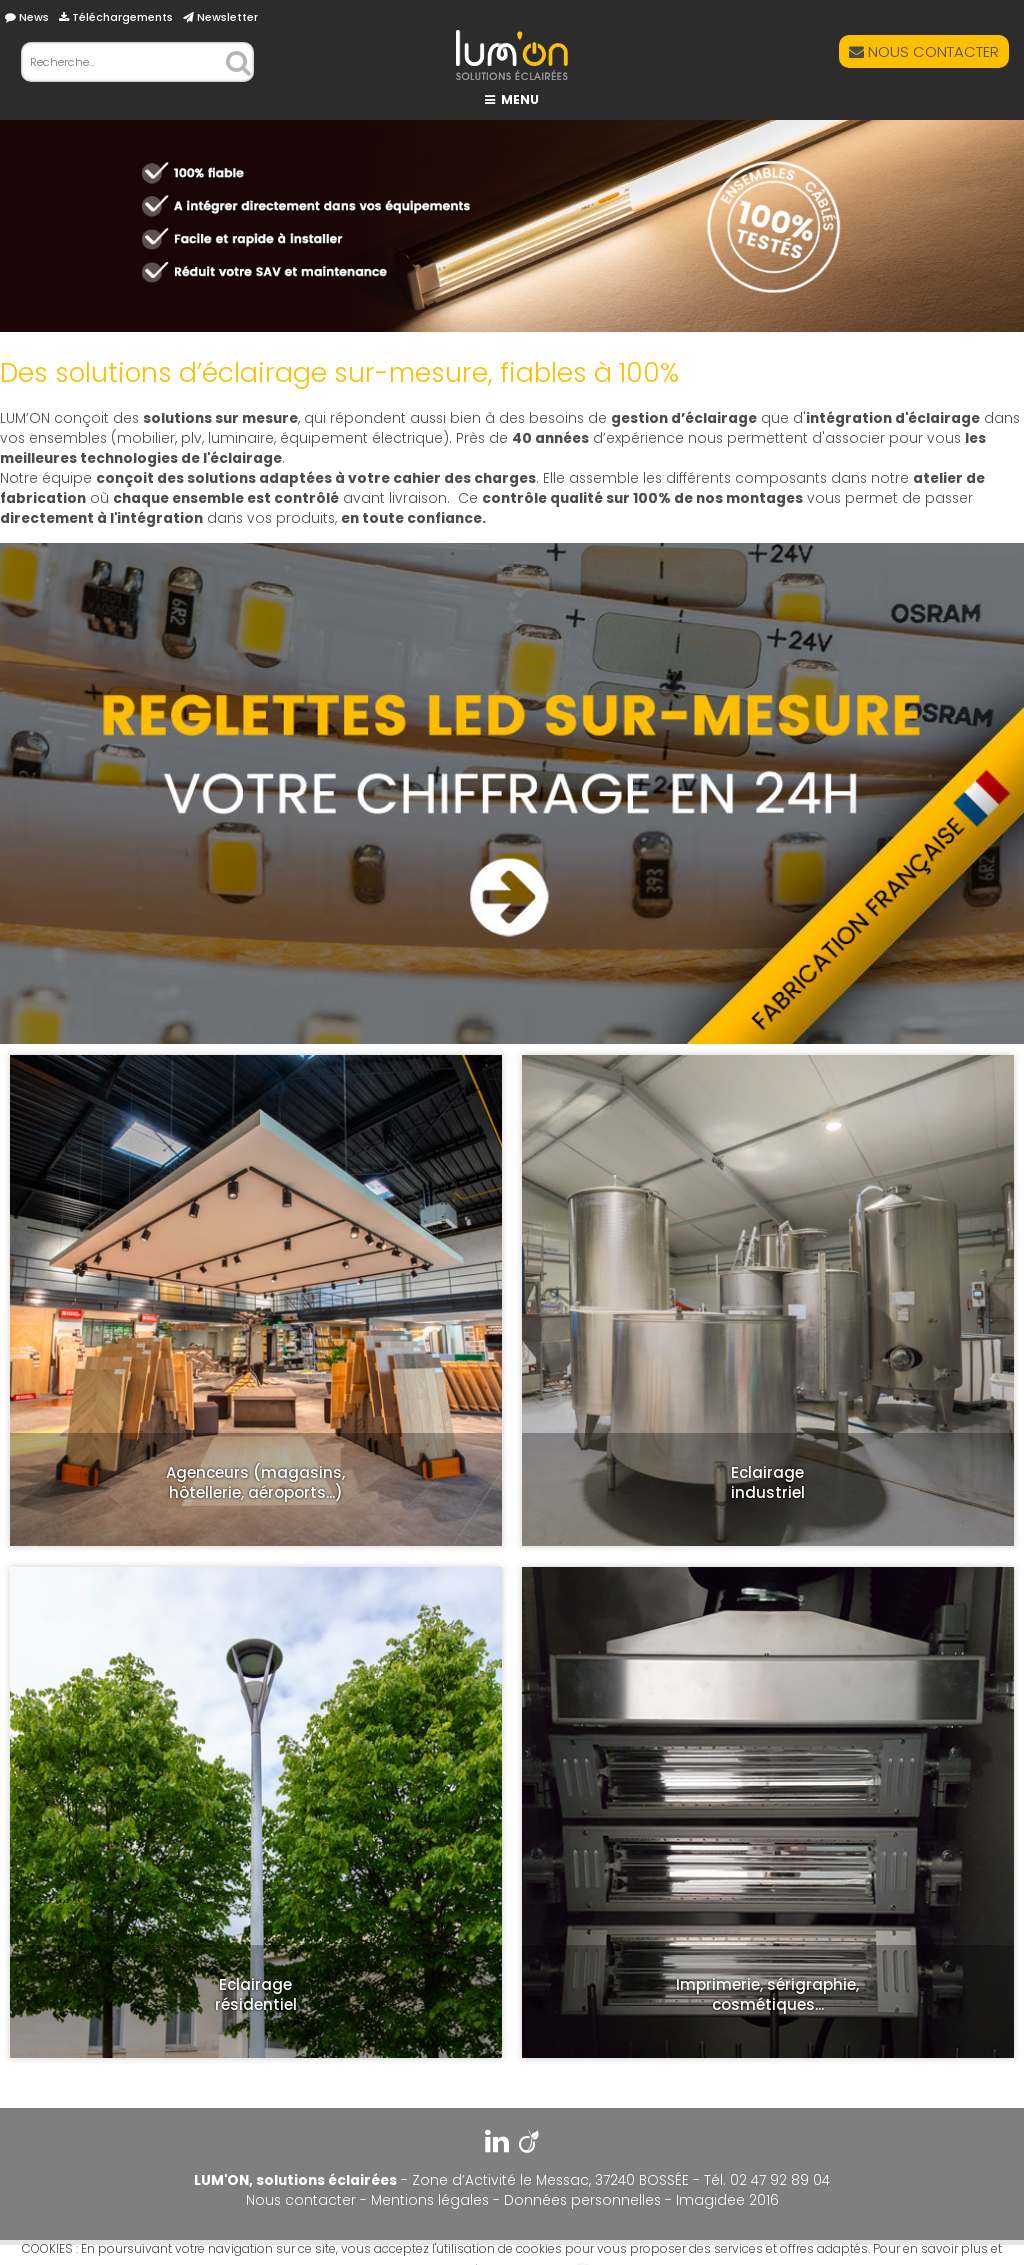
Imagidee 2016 (727, 2200)
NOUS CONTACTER (924, 51)
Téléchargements (116, 17)
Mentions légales (430, 2200)
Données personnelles (582, 2200)
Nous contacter (301, 2200)
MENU (512, 99)
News (27, 17)
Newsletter (220, 17)
